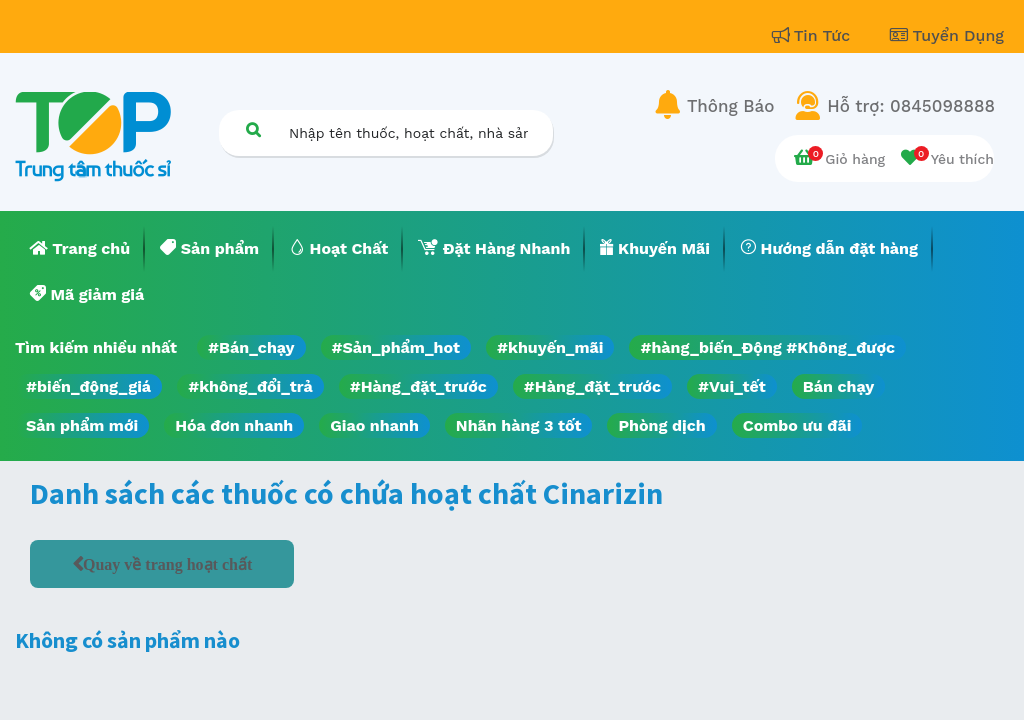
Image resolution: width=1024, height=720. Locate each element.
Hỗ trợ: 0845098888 (911, 106)
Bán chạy (838, 386)
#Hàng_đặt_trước (418, 386)
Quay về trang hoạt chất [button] (167, 564)
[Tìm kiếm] (253, 129)
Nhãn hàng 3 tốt (519, 425)
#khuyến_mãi (550, 347)
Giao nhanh (374, 425)
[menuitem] (80, 249)
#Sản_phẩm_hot (396, 347)
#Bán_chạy (251, 347)
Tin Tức (814, 35)
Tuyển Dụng (947, 35)
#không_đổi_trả (250, 386)
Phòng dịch (661, 425)
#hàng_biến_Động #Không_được (767, 347)
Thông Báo (730, 106)
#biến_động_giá (88, 386)
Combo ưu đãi (797, 425)
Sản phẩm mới (82, 425)
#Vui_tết (732, 386)
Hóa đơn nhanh (234, 425)
